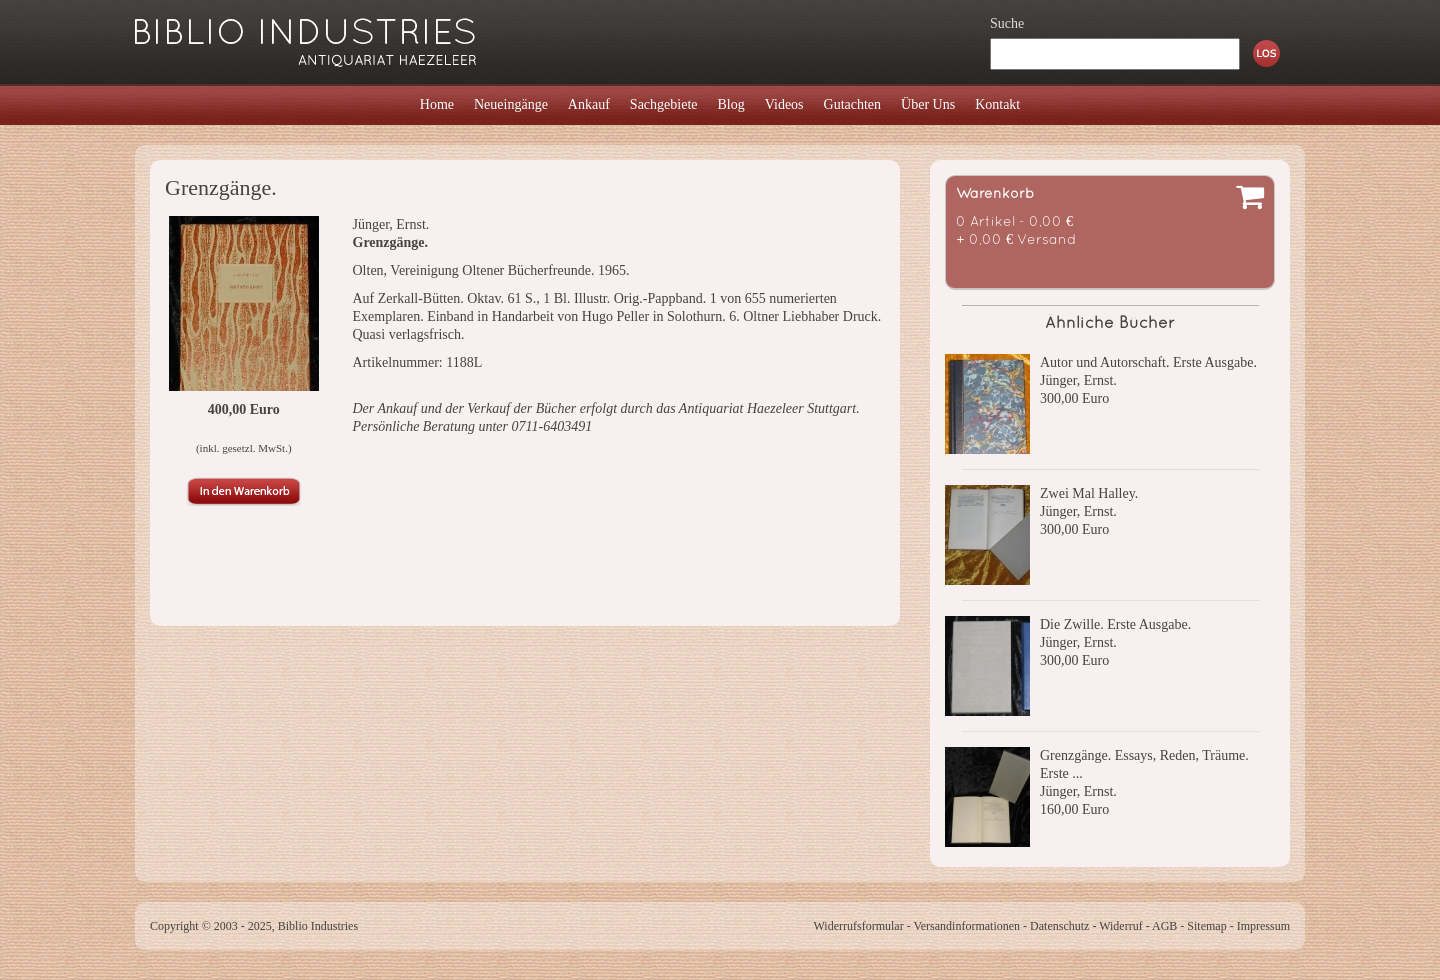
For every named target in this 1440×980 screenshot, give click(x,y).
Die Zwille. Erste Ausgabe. (1115, 624)
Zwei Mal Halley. (1089, 493)
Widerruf (1121, 926)
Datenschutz (1059, 926)
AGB (1164, 926)
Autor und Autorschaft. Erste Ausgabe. (1148, 362)
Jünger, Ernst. (1078, 380)
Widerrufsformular (858, 926)
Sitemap (1206, 926)
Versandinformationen (966, 926)
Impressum (1263, 926)
